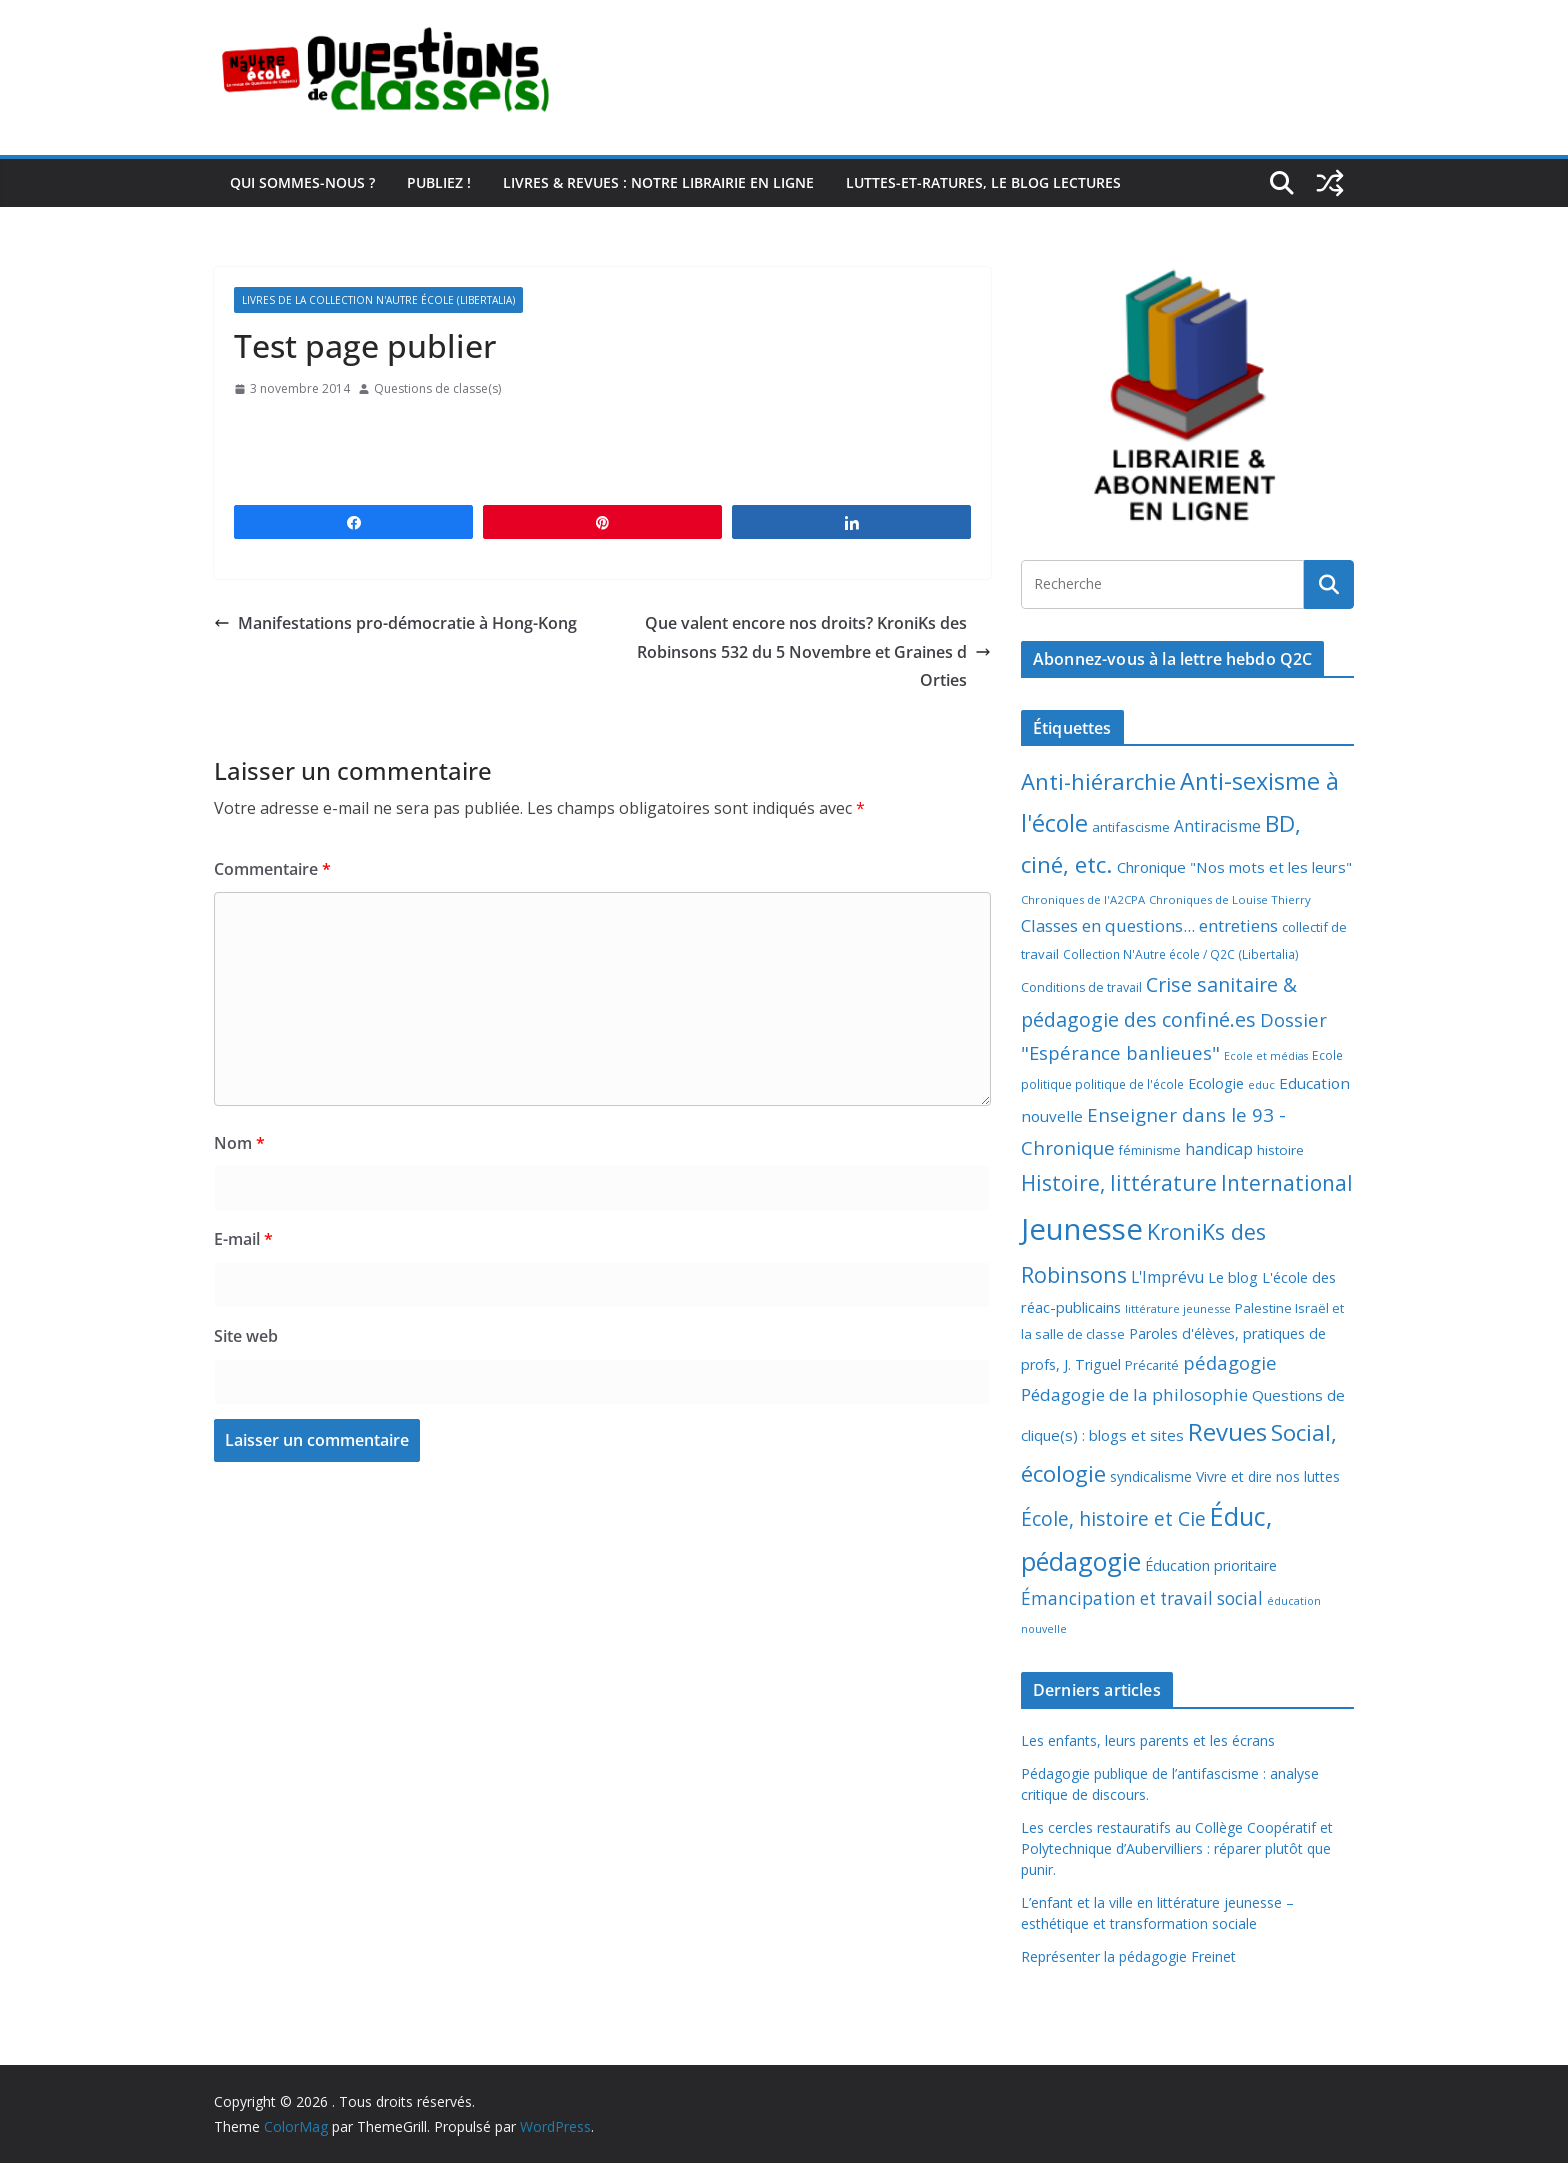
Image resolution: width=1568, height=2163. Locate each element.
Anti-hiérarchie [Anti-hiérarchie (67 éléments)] (1098, 781)
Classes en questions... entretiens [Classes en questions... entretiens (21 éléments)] (1149, 925)
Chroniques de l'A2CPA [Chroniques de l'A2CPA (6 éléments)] (1083, 899)
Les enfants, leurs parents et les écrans (1148, 1740)
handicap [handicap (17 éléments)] (1219, 1149)
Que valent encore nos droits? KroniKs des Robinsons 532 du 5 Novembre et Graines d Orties (814, 652)
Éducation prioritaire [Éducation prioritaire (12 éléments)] (1211, 1565)
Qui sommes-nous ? (302, 182)
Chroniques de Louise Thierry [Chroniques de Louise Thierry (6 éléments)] (1230, 899)
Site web (246, 1336)
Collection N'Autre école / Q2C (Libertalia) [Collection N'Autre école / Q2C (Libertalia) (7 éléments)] (1181, 954)
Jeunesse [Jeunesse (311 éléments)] (1082, 1229)
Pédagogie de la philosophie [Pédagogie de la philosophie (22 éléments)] (1134, 1394)
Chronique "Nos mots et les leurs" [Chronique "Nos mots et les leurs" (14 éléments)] (1234, 867)
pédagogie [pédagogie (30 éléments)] (1230, 1362)
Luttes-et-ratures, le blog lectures (983, 182)
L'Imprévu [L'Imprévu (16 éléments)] (1167, 1277)
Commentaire (272, 869)
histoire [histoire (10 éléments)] (1280, 1150)
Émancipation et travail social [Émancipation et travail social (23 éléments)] (1142, 1598)
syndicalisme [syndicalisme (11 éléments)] (1151, 1476)
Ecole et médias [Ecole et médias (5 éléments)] (1266, 1056)
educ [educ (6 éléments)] (1261, 1084)
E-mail (243, 1239)
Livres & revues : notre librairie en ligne (658, 182)
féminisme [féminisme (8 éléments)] (1150, 1150)
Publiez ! (439, 182)
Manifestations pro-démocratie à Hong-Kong (395, 623)
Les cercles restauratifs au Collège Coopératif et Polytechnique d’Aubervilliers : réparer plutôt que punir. (1177, 1848)
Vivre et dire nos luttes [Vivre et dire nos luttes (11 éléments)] (1268, 1476)
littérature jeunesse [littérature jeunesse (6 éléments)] (1178, 1308)
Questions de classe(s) (437, 388)
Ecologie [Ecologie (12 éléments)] (1216, 1083)
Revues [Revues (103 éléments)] (1227, 1431)
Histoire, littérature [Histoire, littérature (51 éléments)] (1119, 1183)
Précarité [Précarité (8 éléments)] (1152, 1365)
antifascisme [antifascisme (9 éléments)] (1131, 827)
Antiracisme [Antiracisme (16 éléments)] (1217, 826)
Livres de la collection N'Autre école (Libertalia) (378, 300)
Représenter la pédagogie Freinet (1128, 1956)
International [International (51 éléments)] (1287, 1183)
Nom (239, 1143)
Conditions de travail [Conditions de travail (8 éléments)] (1081, 987)
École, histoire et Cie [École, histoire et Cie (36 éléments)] (1113, 1518)
